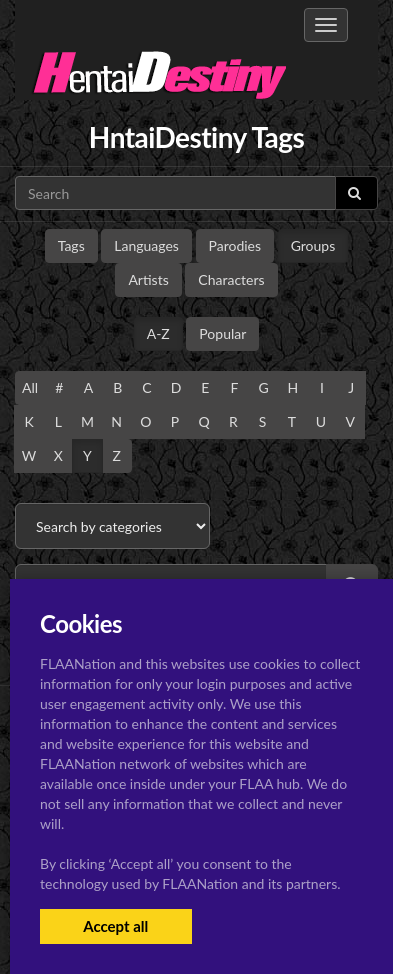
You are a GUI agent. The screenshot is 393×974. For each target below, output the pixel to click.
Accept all (115, 926)
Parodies (235, 245)
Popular (222, 333)
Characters (231, 279)
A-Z (158, 333)
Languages (146, 245)
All (30, 387)
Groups (313, 245)
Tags (71, 245)
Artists (148, 279)
